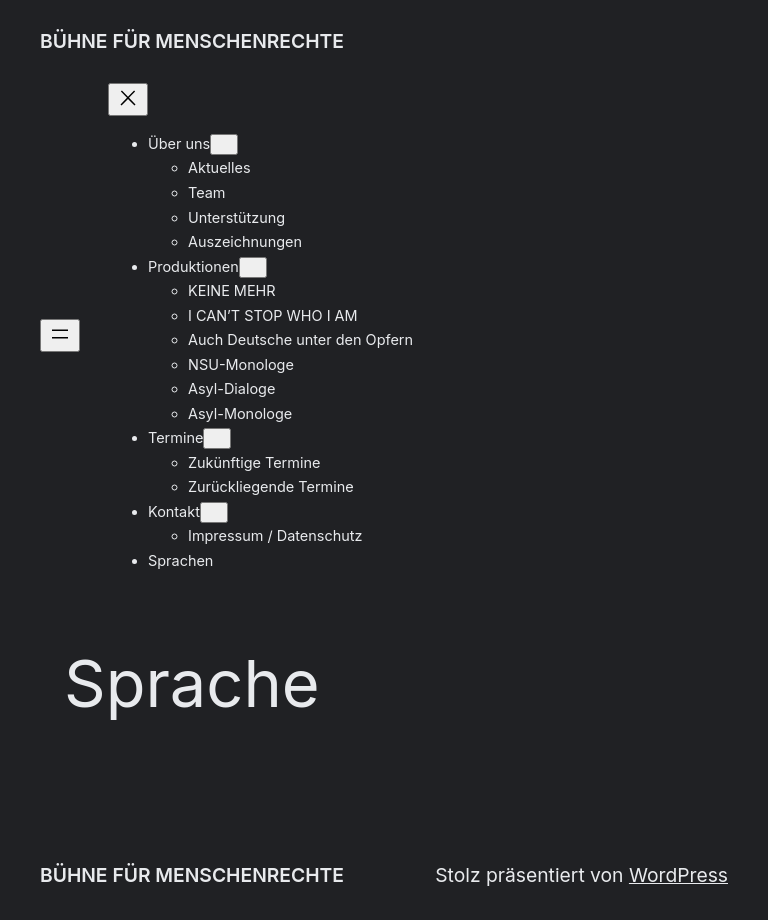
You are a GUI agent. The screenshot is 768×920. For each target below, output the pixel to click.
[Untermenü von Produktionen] (253, 267)
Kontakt (174, 511)
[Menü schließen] (128, 99)
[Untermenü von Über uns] (224, 144)
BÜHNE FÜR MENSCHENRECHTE (192, 41)
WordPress (678, 875)
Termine (175, 437)
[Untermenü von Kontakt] (214, 512)
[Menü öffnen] (60, 335)
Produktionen (193, 266)
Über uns (179, 143)
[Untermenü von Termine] (217, 438)
